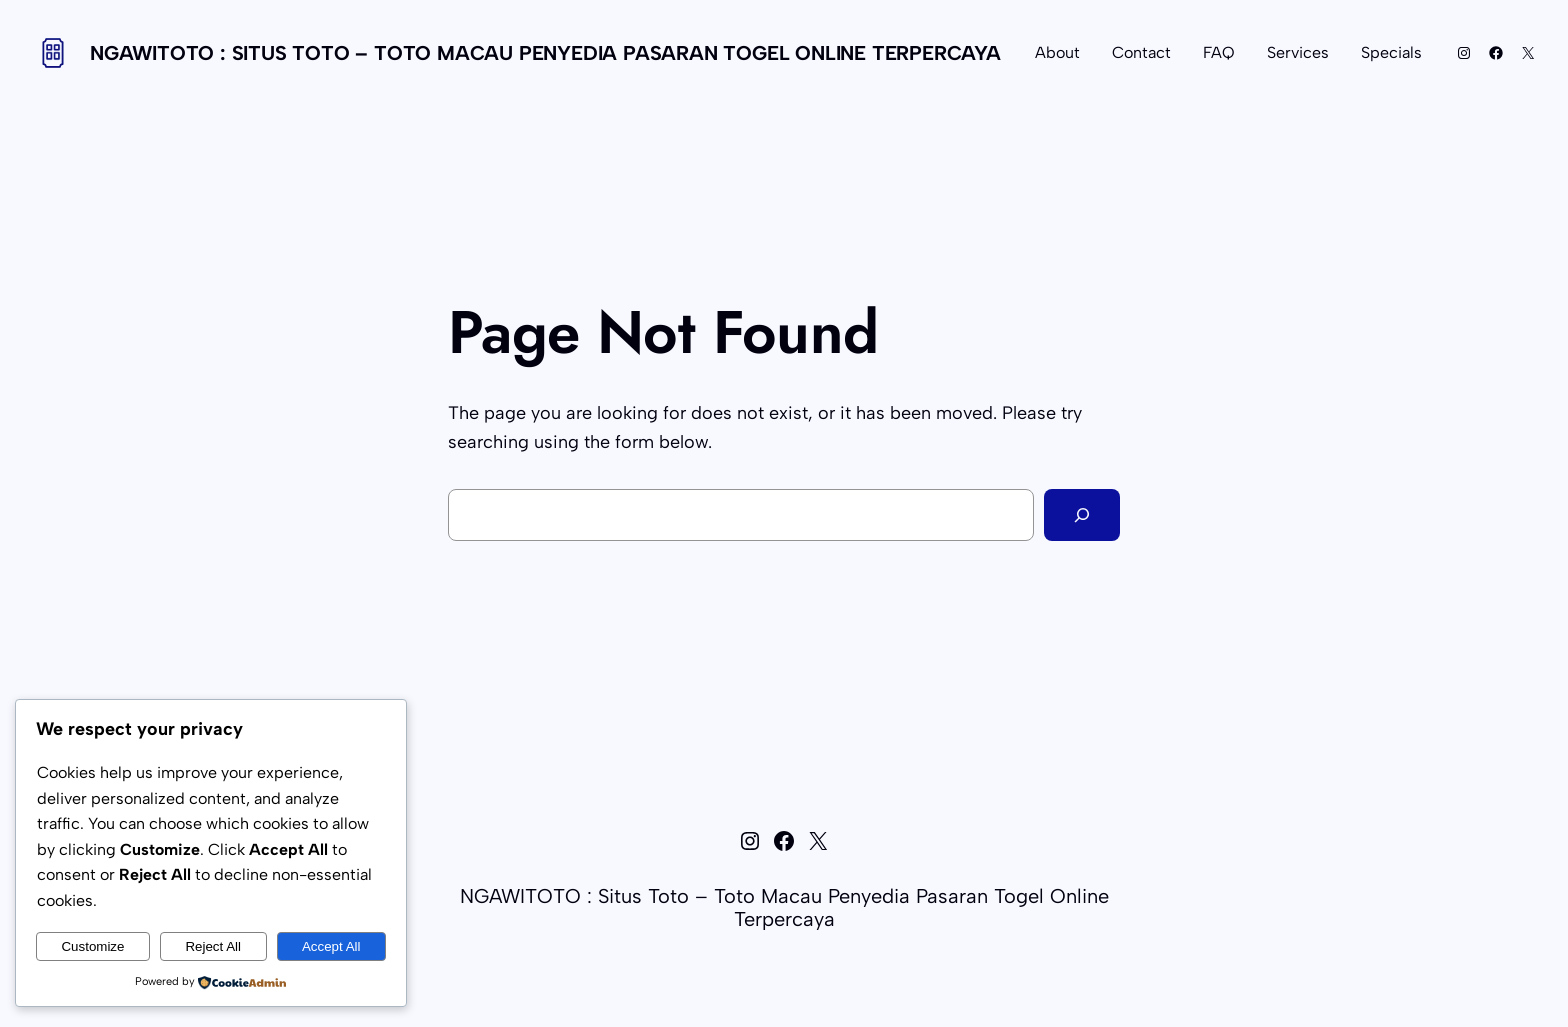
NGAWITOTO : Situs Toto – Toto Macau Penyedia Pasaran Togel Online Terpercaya (545, 53)
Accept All (331, 946)
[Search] (1082, 515)
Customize (92, 946)
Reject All (213, 946)
